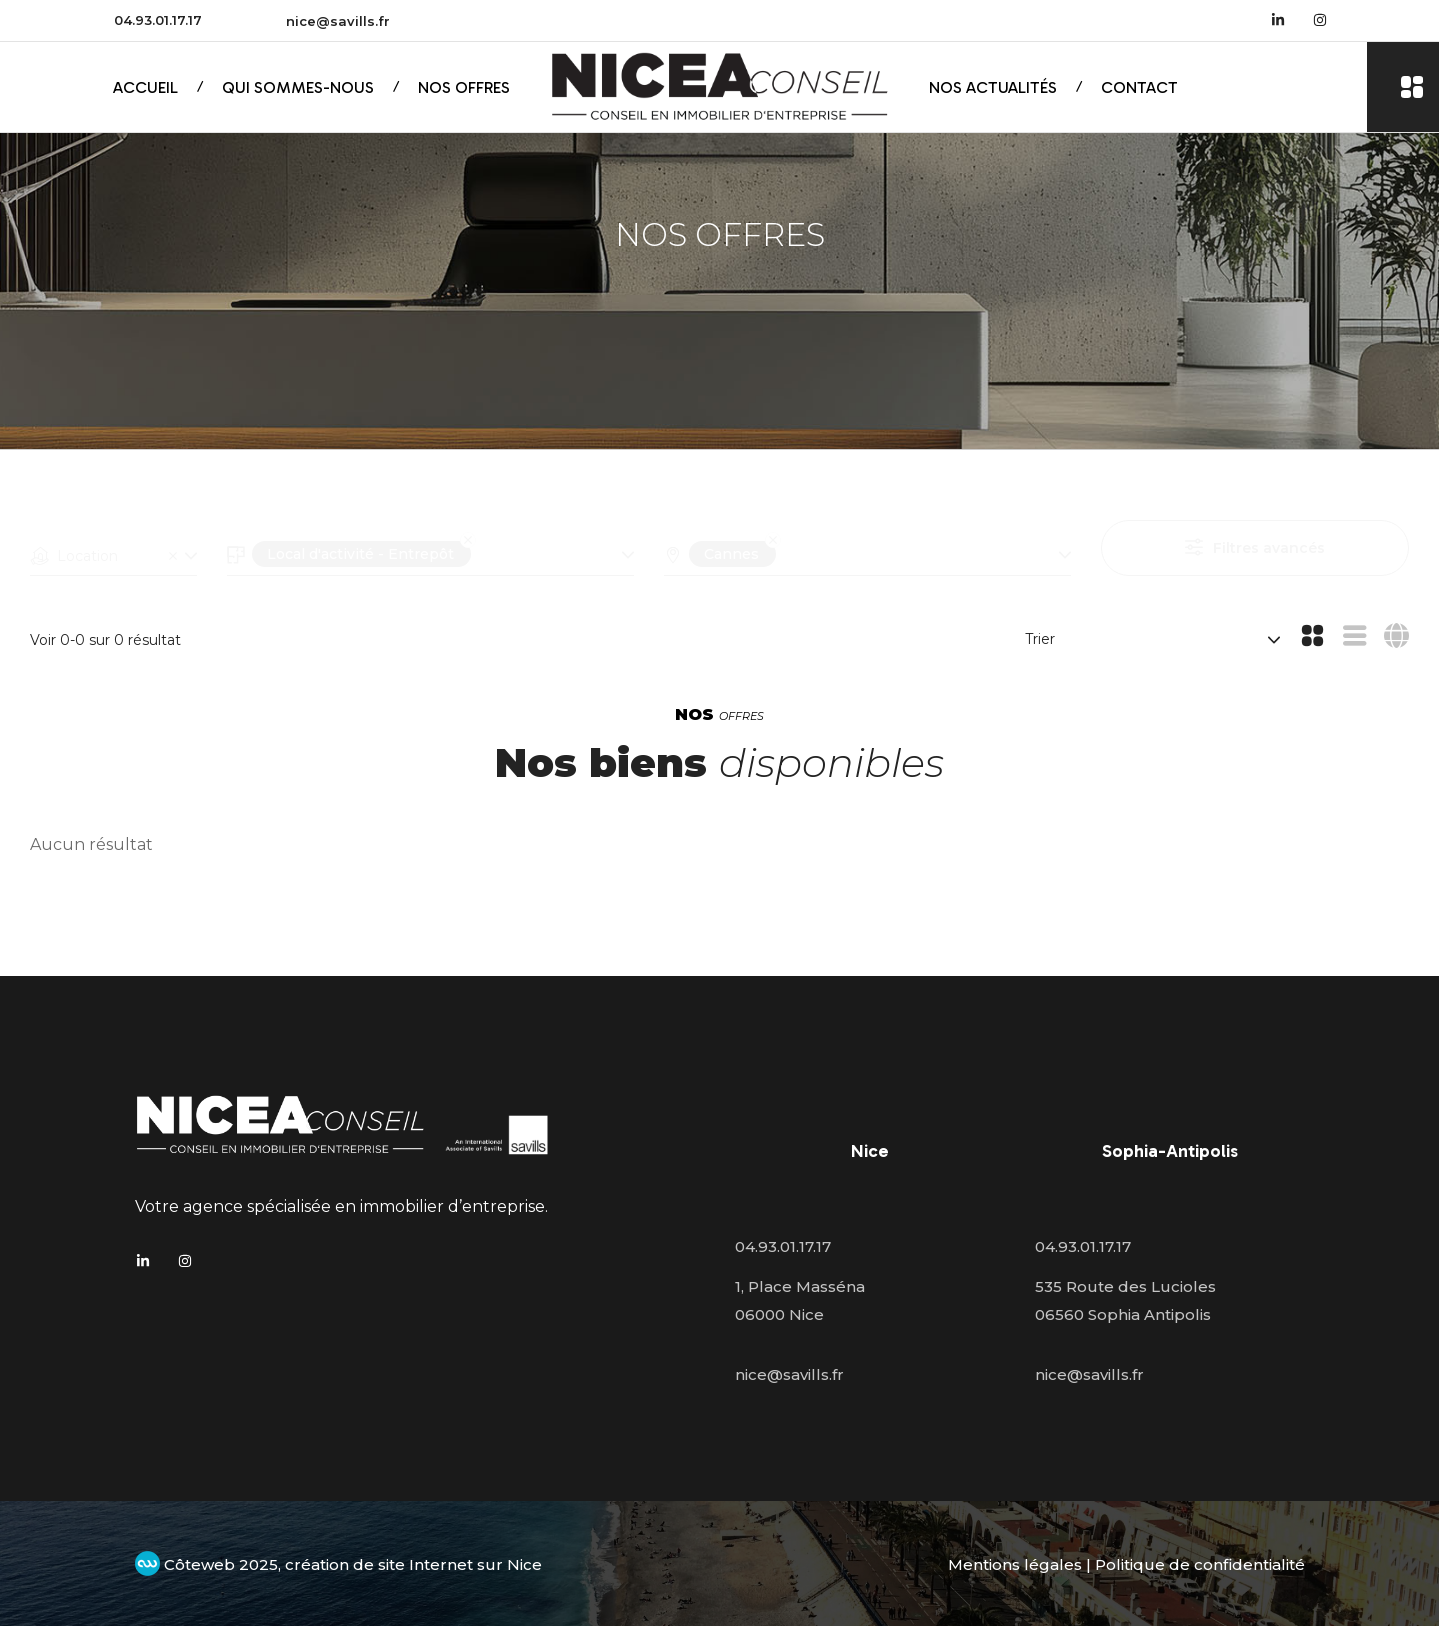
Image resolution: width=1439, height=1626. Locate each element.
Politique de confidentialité (1200, 1564)
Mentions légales (1015, 1564)
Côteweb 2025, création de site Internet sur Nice (338, 1564)
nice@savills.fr (338, 21)
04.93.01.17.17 (158, 20)
